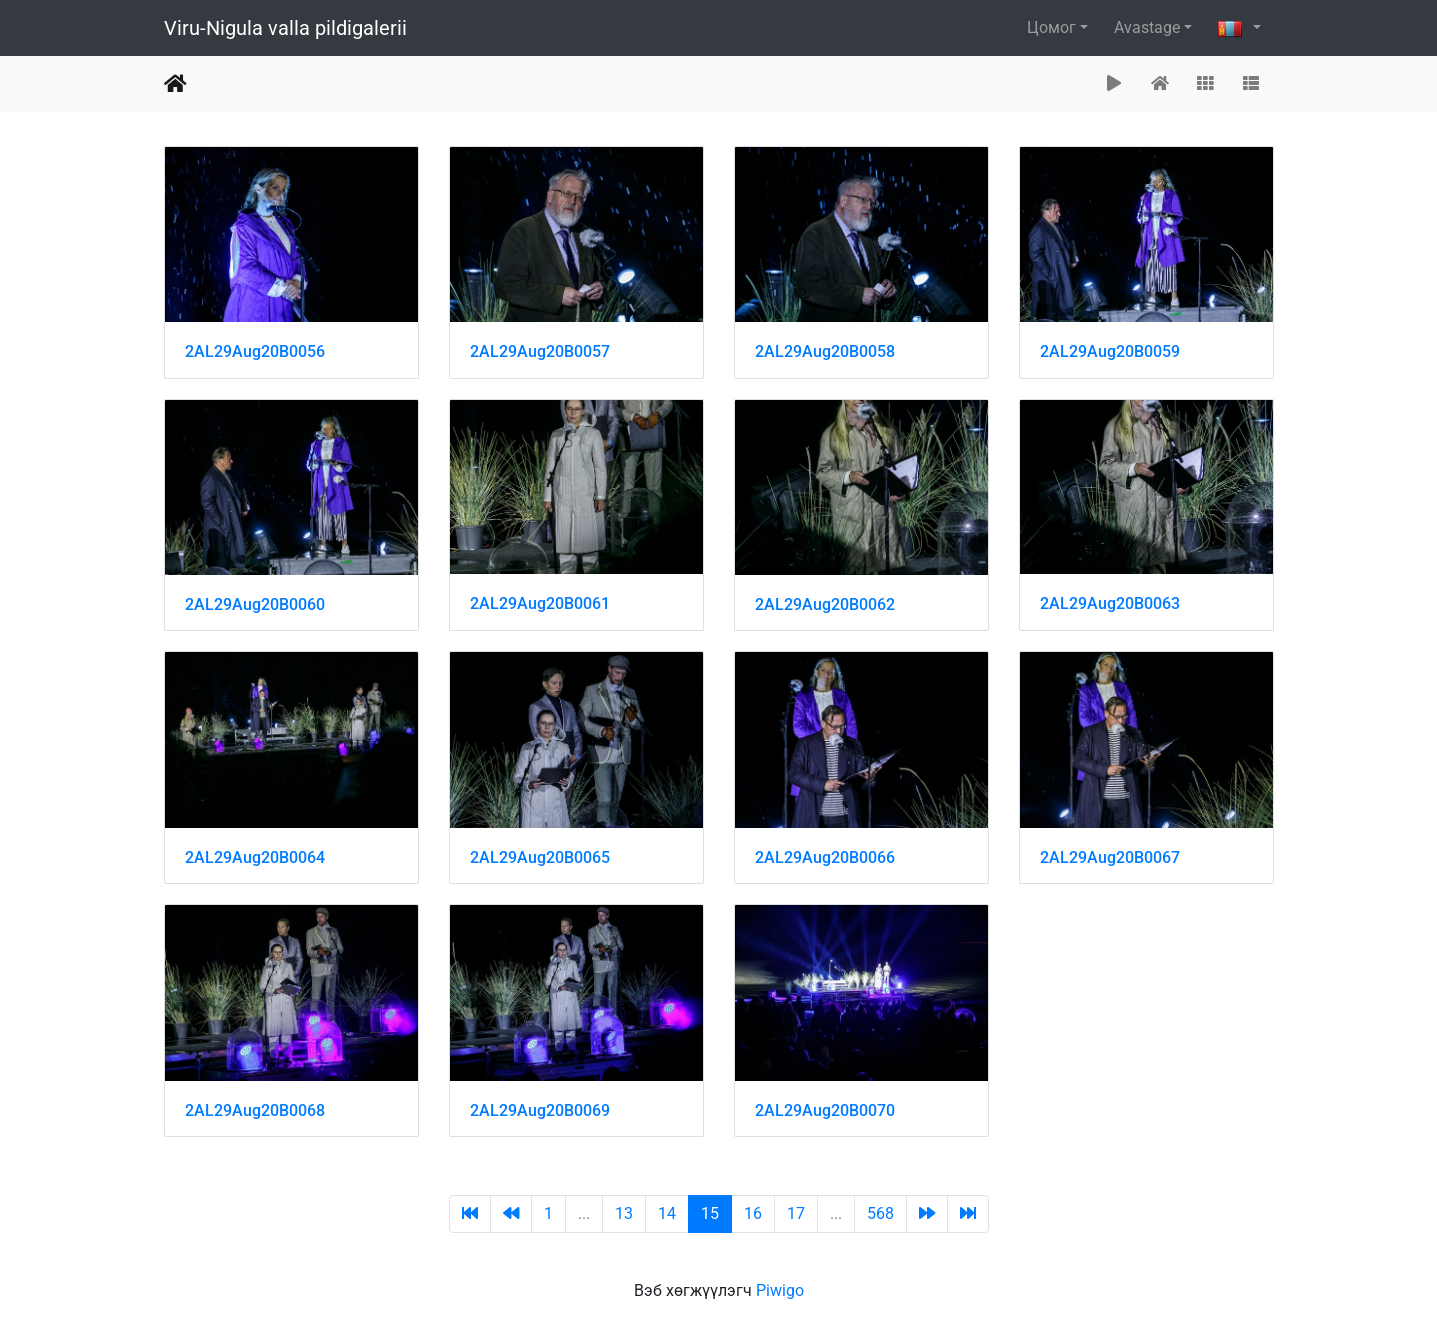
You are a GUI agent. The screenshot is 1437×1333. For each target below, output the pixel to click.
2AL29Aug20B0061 (540, 603)
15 (710, 1213)
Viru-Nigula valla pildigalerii (285, 28)
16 (753, 1213)
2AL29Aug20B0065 (540, 857)
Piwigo (780, 1290)
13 (624, 1213)
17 (796, 1213)
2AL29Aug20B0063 (1110, 603)
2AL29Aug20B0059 (1110, 351)
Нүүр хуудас (175, 84)
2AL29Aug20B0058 (825, 351)
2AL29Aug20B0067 (1110, 857)
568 (880, 1213)
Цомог (1051, 27)
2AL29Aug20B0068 (255, 1110)
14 (667, 1213)
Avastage (1147, 27)
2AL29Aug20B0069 (540, 1110)
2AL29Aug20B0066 (825, 857)
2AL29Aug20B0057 (540, 351)
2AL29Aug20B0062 (825, 604)
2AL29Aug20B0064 (255, 857)
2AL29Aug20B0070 (825, 1110)
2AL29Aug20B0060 (255, 604)
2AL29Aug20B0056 (255, 351)
